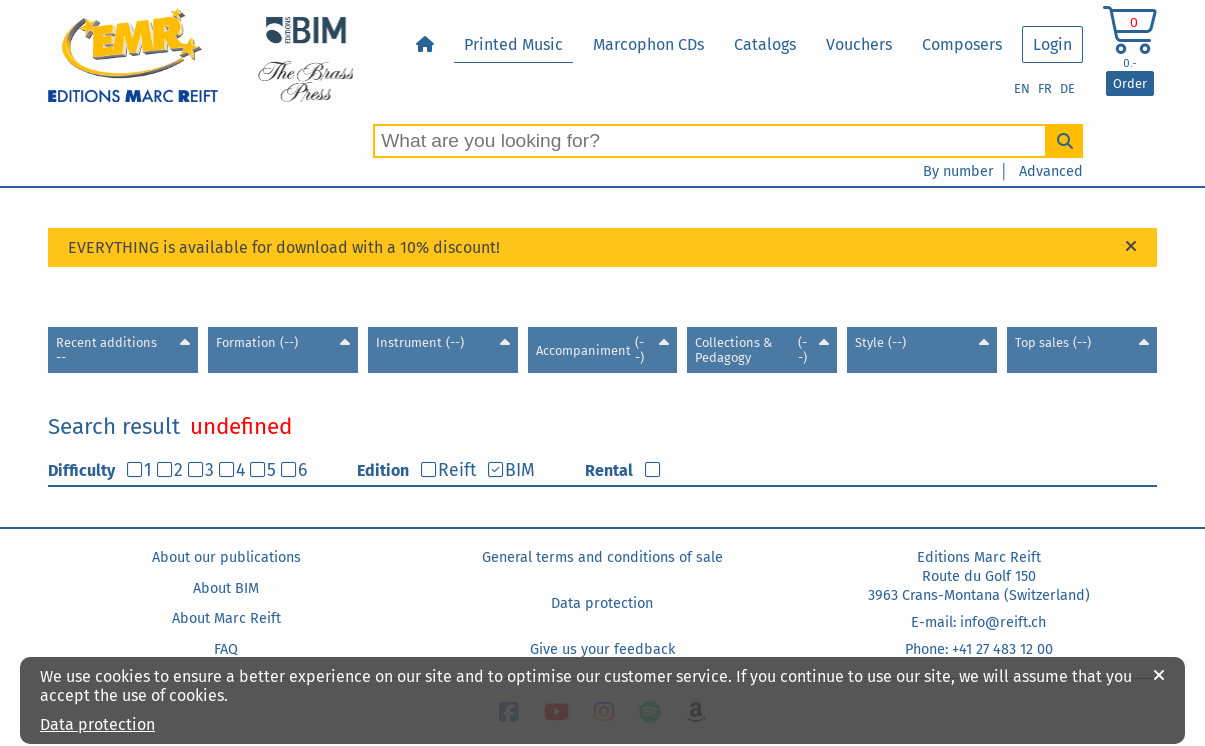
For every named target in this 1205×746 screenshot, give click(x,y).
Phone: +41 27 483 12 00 (979, 649)
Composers (962, 44)
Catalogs (765, 44)
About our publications (226, 557)
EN (1022, 88)
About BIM (226, 588)
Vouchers (859, 44)
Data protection (602, 603)
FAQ (226, 649)
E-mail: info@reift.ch (978, 622)
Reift (457, 470)
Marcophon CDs (648, 44)
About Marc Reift (226, 618)
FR (1045, 88)
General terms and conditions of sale (602, 557)
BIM (520, 470)
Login (1052, 44)
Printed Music (513, 44)
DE (1067, 88)
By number (958, 171)
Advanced (1051, 171)
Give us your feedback (602, 649)
